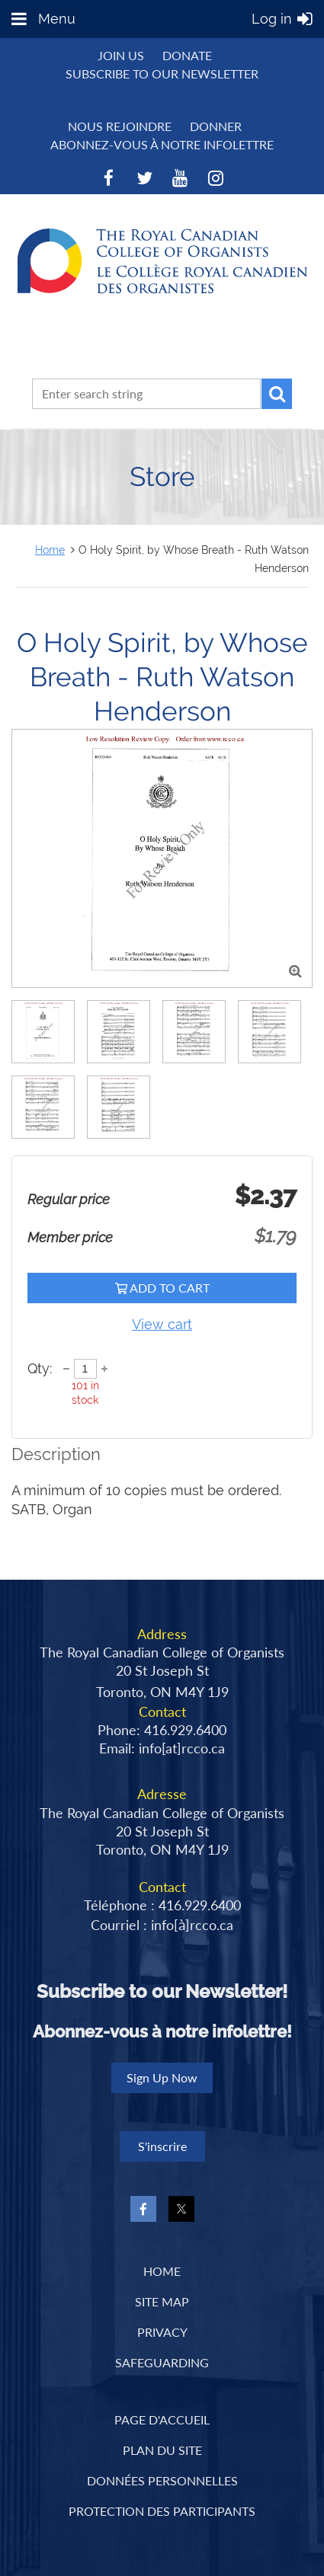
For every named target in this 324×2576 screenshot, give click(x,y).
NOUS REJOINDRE (120, 126)
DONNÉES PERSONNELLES (162, 2480)
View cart (162, 1324)
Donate (187, 55)
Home (50, 549)
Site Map (162, 2301)
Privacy (162, 2332)
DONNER (216, 126)
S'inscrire (162, 2146)
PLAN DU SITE (162, 2450)
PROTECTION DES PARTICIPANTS (162, 2511)
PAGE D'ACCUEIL (162, 2419)
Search (276, 394)
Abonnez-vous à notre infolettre (162, 144)
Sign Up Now (162, 2077)
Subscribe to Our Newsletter (162, 73)
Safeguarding (162, 2362)
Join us (121, 55)
